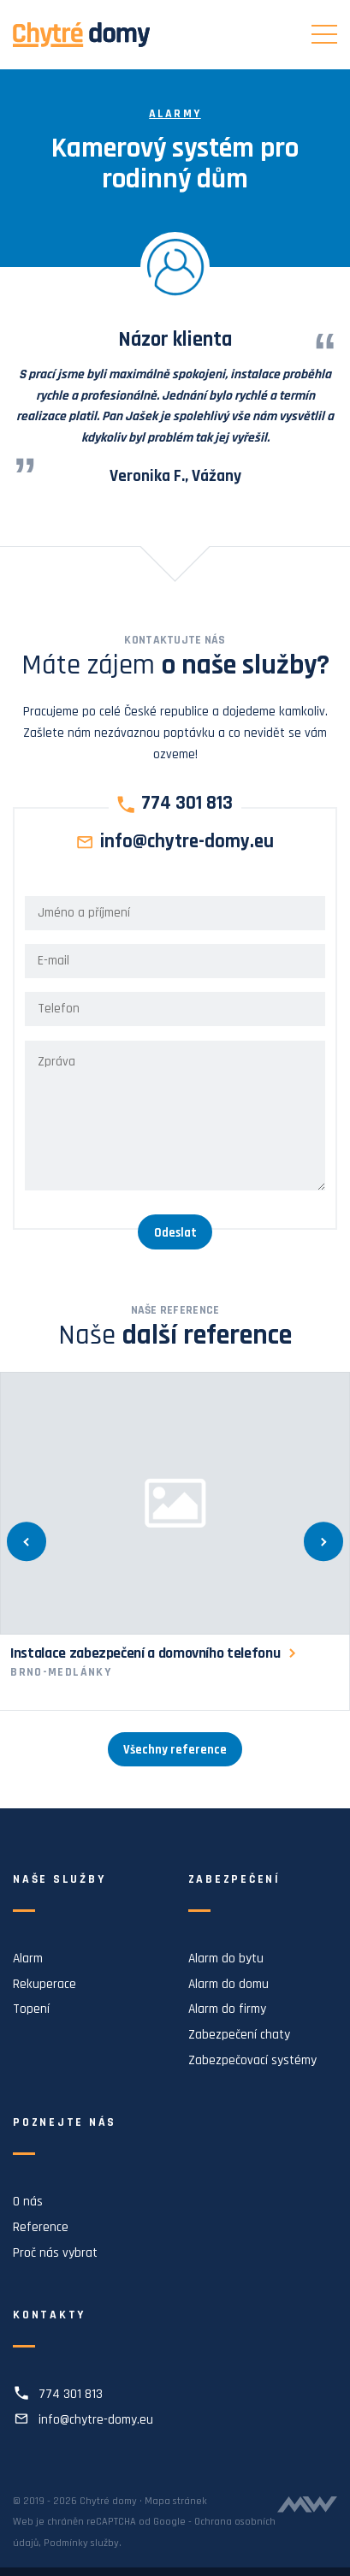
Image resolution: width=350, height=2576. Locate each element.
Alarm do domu (228, 1984)
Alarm (28, 1958)
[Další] (323, 1542)
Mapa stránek (176, 2501)
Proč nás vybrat (55, 2253)
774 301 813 (187, 804)
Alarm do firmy (227, 2009)
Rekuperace (44, 1984)
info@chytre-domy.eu (187, 842)
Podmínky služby (81, 2543)
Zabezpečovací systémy (252, 2060)
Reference (40, 2227)
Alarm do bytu (226, 1958)
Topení (31, 2009)
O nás (28, 2201)
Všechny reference (175, 1750)
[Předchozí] (26, 1542)
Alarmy (174, 114)
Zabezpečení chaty (239, 2035)
